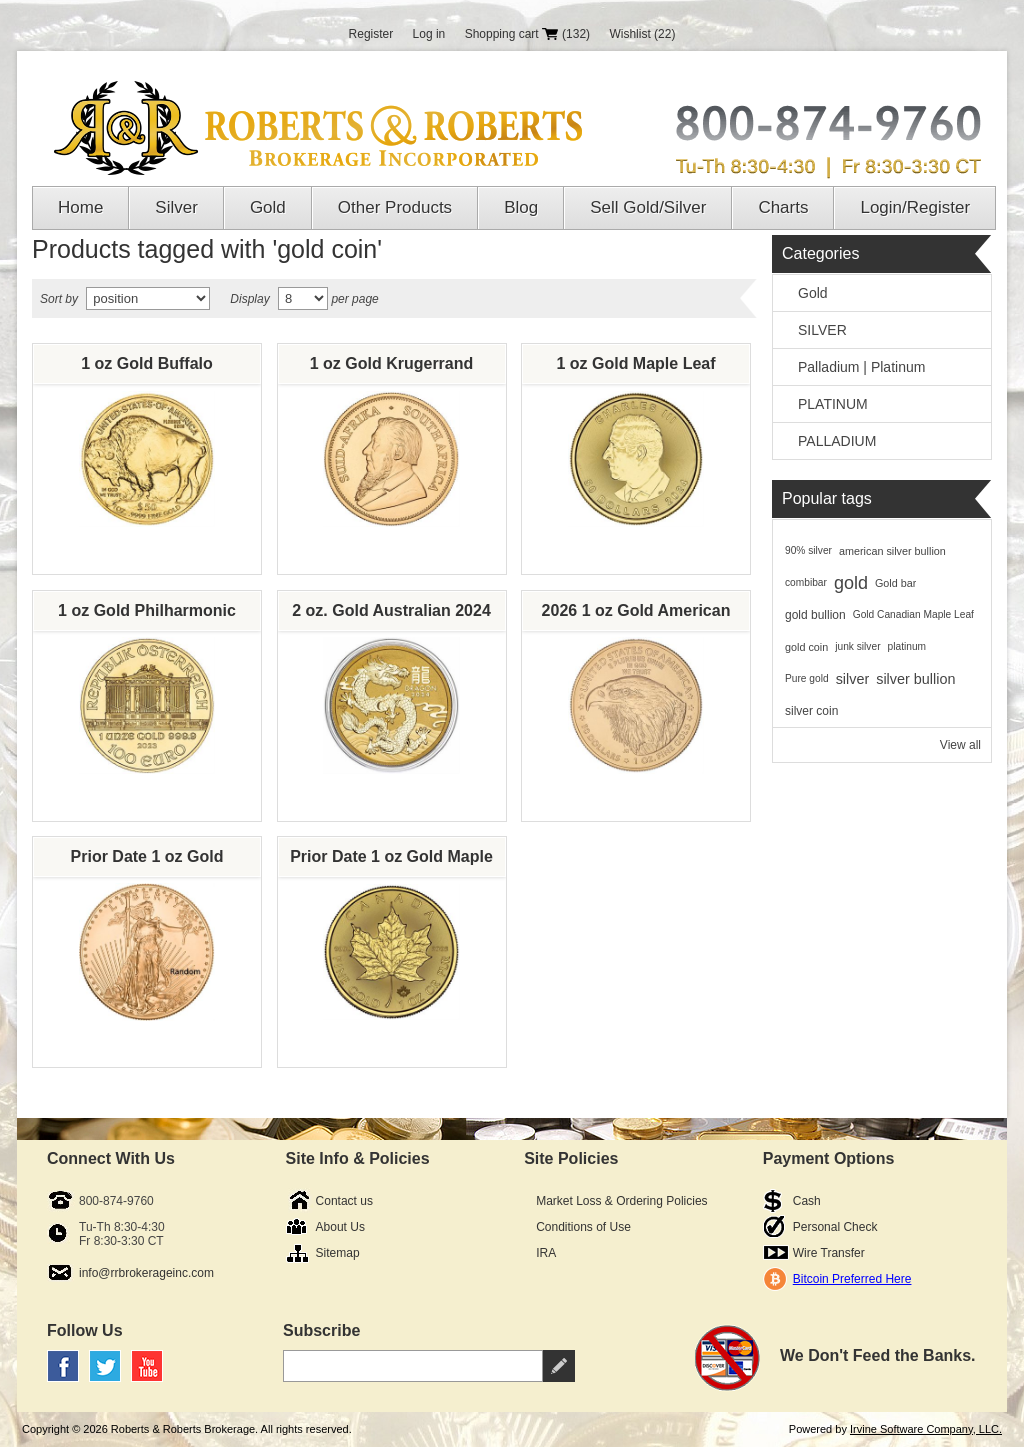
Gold (268, 207)
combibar (806, 582)
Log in (429, 34)
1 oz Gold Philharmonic (147, 610)
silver (853, 679)
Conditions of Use (583, 1227)
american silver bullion (892, 551)
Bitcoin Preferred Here (852, 1279)
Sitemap (338, 1253)
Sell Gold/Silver (648, 207)
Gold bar (895, 583)
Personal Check (835, 1227)
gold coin (806, 647)
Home (80, 207)
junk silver (857, 646)
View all (960, 745)
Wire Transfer (829, 1253)
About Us (340, 1227)
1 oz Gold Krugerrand (392, 363)
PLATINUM (833, 404)
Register (371, 34)
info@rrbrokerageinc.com (146, 1273)
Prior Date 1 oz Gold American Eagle (147, 862)
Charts (783, 207)
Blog (521, 207)
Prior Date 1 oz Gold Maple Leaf (391, 862)
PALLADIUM (837, 441)
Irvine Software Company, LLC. (926, 1429)
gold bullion (815, 615)
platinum (907, 646)
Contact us (344, 1201)
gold (851, 583)
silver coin (811, 711)
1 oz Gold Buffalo (147, 363)
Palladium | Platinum (861, 367)
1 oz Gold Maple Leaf (635, 363)
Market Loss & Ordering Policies (621, 1201)
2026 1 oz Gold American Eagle (636, 616)
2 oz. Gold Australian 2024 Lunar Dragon (391, 616)
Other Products (395, 207)
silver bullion (915, 679)
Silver (176, 207)
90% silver (808, 550)
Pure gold (807, 678)
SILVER (822, 330)
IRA (546, 1253)
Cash (807, 1201)
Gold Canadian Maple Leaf (913, 614)
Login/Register (915, 207)
